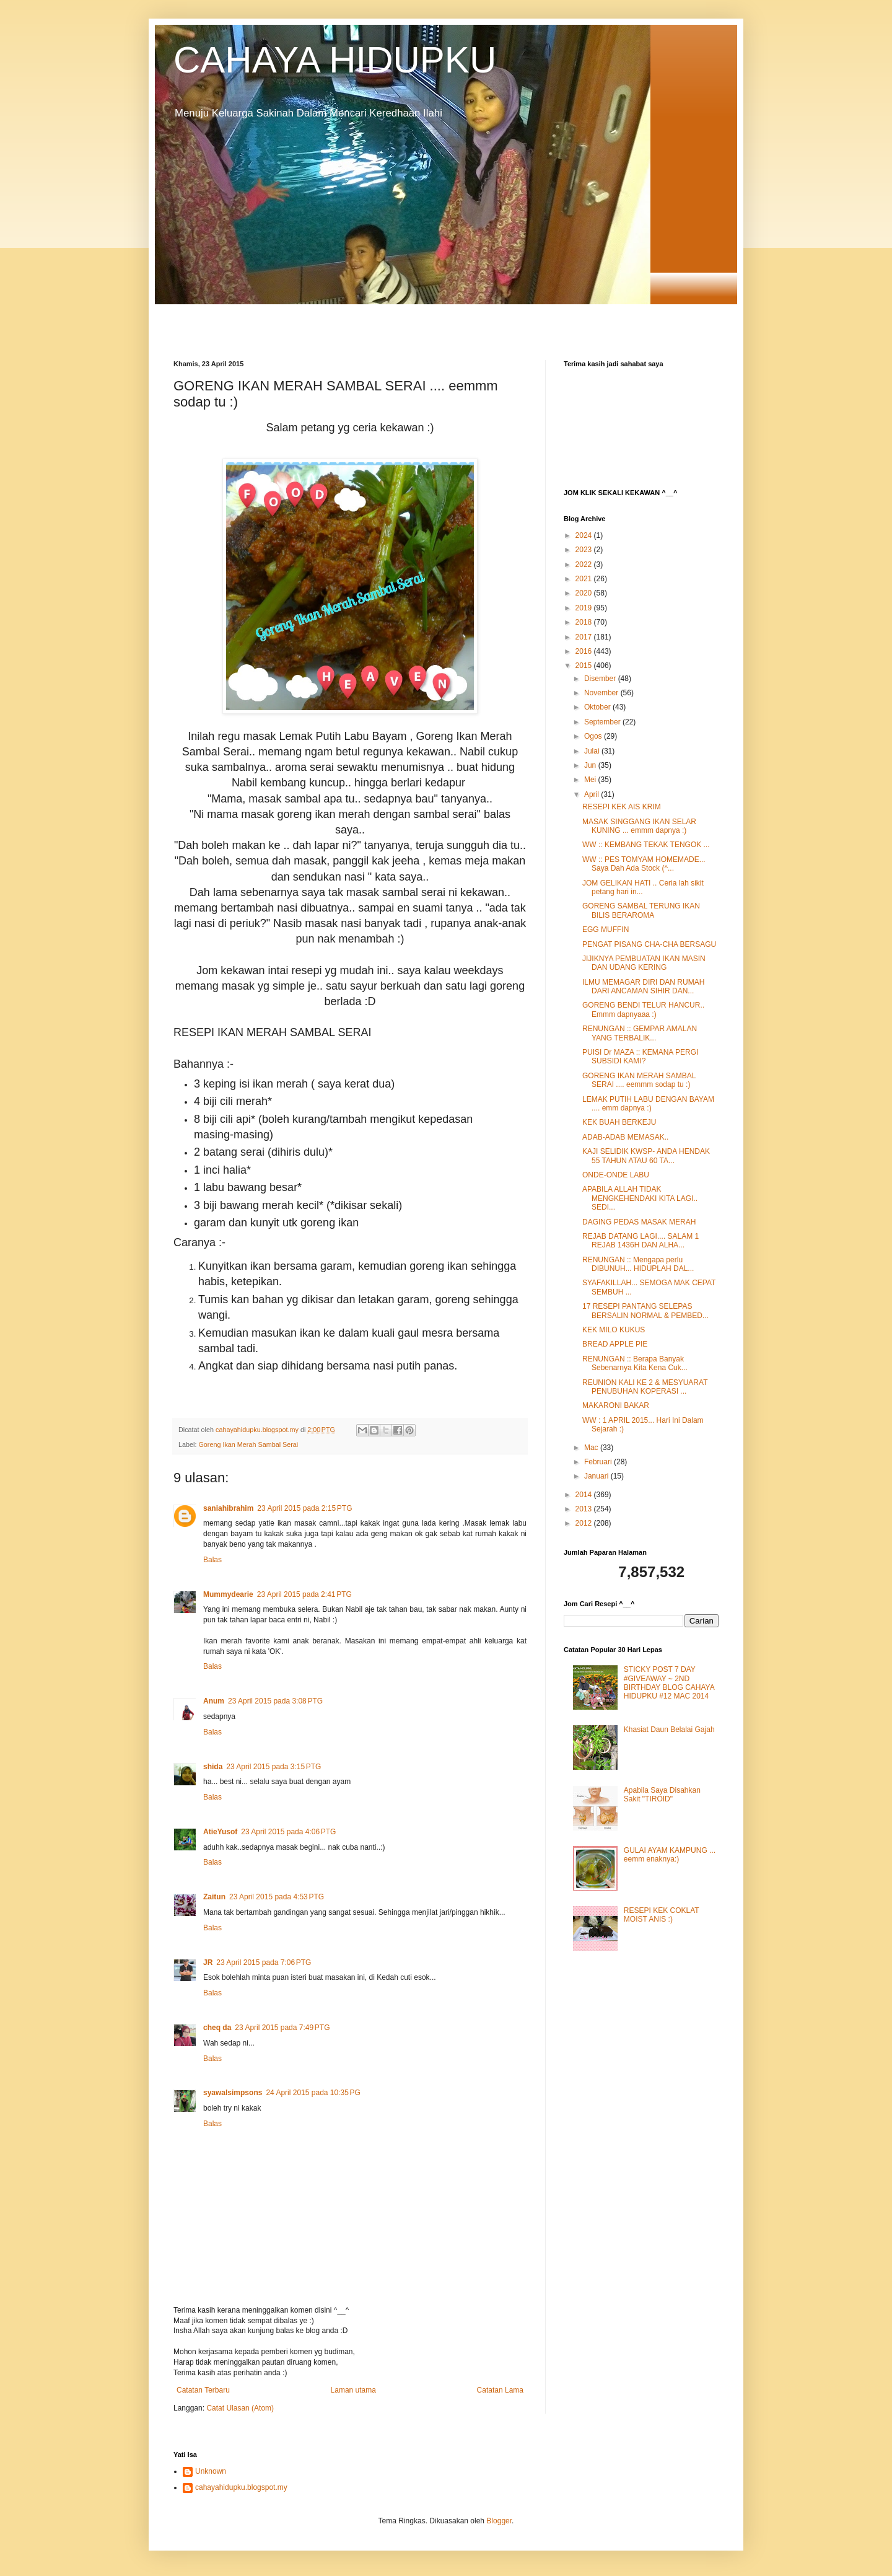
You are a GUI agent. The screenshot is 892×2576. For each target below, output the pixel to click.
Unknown (210, 2471)
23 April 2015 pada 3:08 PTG (275, 1701)
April (592, 794)
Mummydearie (228, 1594)
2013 (584, 1509)
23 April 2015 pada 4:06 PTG (288, 1831)
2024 (584, 535)
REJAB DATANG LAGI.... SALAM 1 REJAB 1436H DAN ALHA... (640, 1240)
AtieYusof (220, 1831)
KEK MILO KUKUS (613, 1329)
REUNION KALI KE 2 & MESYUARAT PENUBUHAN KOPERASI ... (644, 1387)
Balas (212, 1559)
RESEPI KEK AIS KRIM (621, 806)
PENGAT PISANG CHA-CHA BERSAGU (649, 944)
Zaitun (214, 1896)
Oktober (598, 707)
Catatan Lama (500, 2390)
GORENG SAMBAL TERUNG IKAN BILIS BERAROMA (641, 910)
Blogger (499, 2521)
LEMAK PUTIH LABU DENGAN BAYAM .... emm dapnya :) (648, 1103)
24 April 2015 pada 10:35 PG (313, 2092)
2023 (584, 549)
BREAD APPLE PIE (614, 1344)
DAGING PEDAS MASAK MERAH (639, 1222)
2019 (584, 608)
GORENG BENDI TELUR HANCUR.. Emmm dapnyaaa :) (643, 1009)
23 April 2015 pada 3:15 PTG (273, 1766)
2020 (584, 593)
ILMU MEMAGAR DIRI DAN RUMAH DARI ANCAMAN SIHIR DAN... (643, 986)
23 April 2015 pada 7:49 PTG (282, 2027)
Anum (213, 1701)
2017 (584, 637)
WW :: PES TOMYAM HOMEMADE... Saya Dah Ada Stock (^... (644, 864)
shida (212, 1766)
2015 (584, 665)
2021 (584, 578)
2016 (584, 651)
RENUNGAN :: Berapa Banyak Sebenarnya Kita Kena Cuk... (635, 1363)
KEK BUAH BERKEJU (619, 1122)
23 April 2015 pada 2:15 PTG (304, 1508)
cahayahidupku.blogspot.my (241, 2487)
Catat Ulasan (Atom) (240, 2408)
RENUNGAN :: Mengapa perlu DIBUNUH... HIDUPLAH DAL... (638, 1264)
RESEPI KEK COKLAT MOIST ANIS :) (661, 1914)
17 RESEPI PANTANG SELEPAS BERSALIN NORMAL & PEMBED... (645, 1310)
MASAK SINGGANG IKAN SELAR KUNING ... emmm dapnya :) (639, 826)
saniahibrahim (228, 1508)
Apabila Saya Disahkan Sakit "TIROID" (662, 1794)
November (602, 692)
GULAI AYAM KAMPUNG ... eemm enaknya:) (669, 1854)
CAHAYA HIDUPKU (334, 60)
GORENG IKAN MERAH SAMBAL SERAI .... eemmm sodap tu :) (639, 1080)
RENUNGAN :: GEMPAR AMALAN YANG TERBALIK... (639, 1033)
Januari (597, 1476)
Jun (591, 765)
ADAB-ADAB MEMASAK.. (625, 1137)
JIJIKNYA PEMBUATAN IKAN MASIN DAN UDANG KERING (644, 963)
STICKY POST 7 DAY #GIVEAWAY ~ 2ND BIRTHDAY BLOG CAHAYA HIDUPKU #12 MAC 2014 (669, 1682)
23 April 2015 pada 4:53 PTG (276, 1896)
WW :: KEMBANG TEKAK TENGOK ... (646, 844)
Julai (592, 751)
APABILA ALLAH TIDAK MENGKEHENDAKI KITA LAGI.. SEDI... (639, 1198)
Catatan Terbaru (203, 2390)
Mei (591, 779)
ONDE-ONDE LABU (615, 1175)
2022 (584, 564)
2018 (584, 622)
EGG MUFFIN (605, 929)
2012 (584, 1523)
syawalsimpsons (232, 2092)
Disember (601, 678)
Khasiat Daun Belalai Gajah (669, 1729)
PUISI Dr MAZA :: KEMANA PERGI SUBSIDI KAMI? (640, 1056)
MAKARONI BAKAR (615, 1405)
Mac (592, 1447)
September (603, 722)
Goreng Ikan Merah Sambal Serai (248, 1444)
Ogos (594, 736)
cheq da (217, 2027)
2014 (584, 1494)
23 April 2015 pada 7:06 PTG (263, 1962)
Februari (599, 1461)
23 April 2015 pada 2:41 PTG (304, 1594)
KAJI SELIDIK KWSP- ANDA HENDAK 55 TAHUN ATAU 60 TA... (646, 1155)
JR (207, 1962)
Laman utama (353, 2390)
